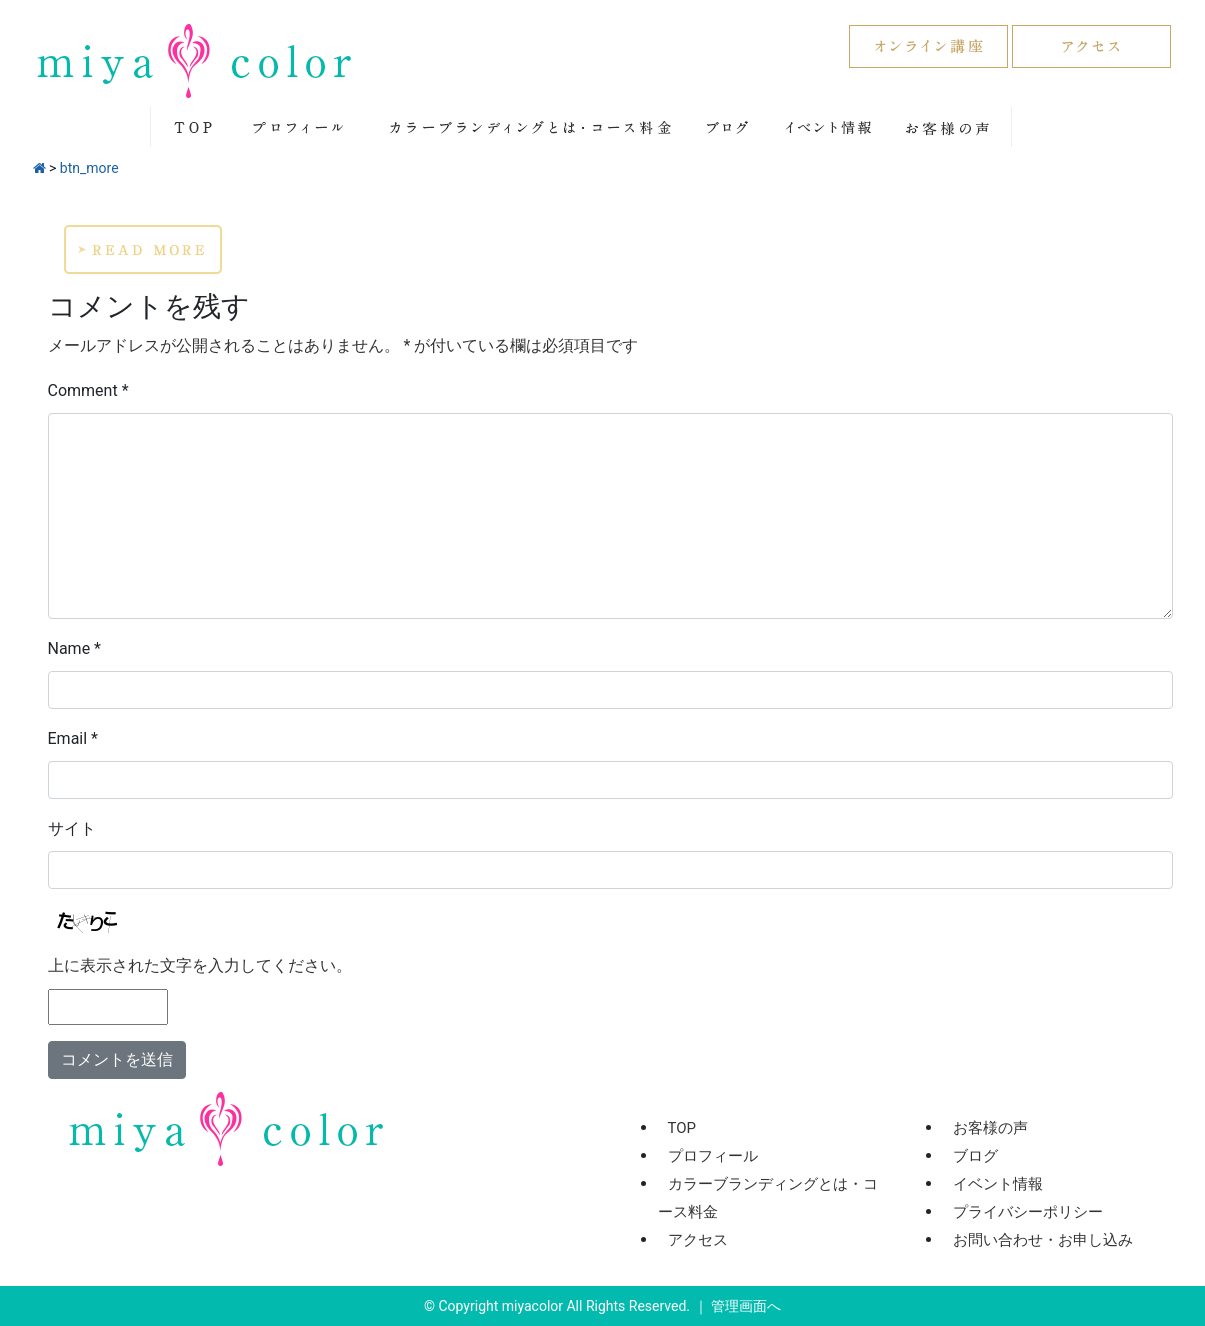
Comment (88, 390)
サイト (72, 828)
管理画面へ (746, 1306)
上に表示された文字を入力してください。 (200, 965)
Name (75, 648)
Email (73, 738)
